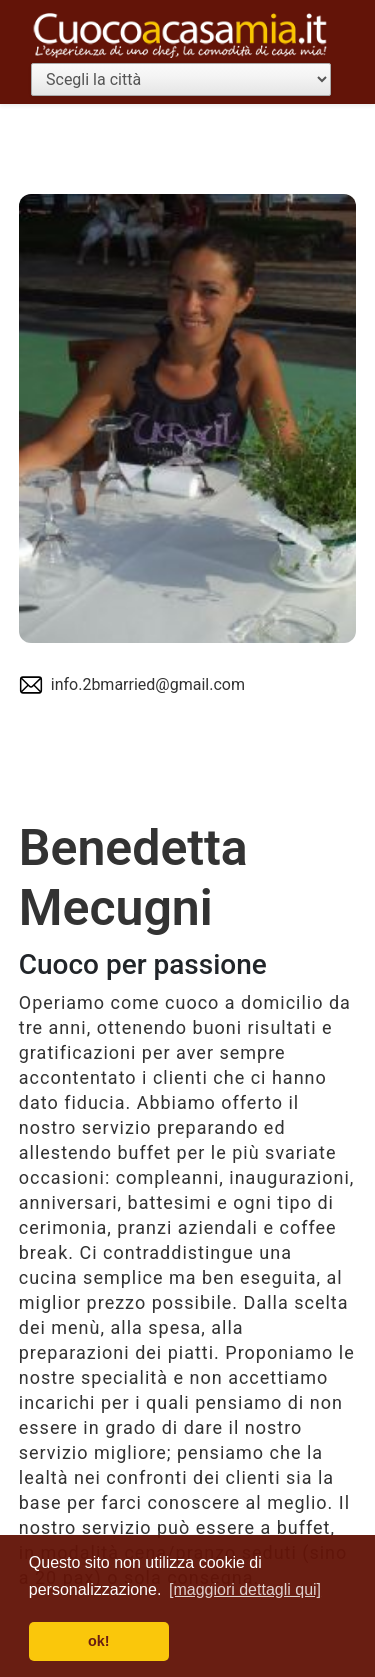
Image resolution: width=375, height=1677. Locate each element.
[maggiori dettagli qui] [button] (245, 1589)
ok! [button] (99, 1641)
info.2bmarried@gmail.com (148, 684)
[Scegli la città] (181, 79)
